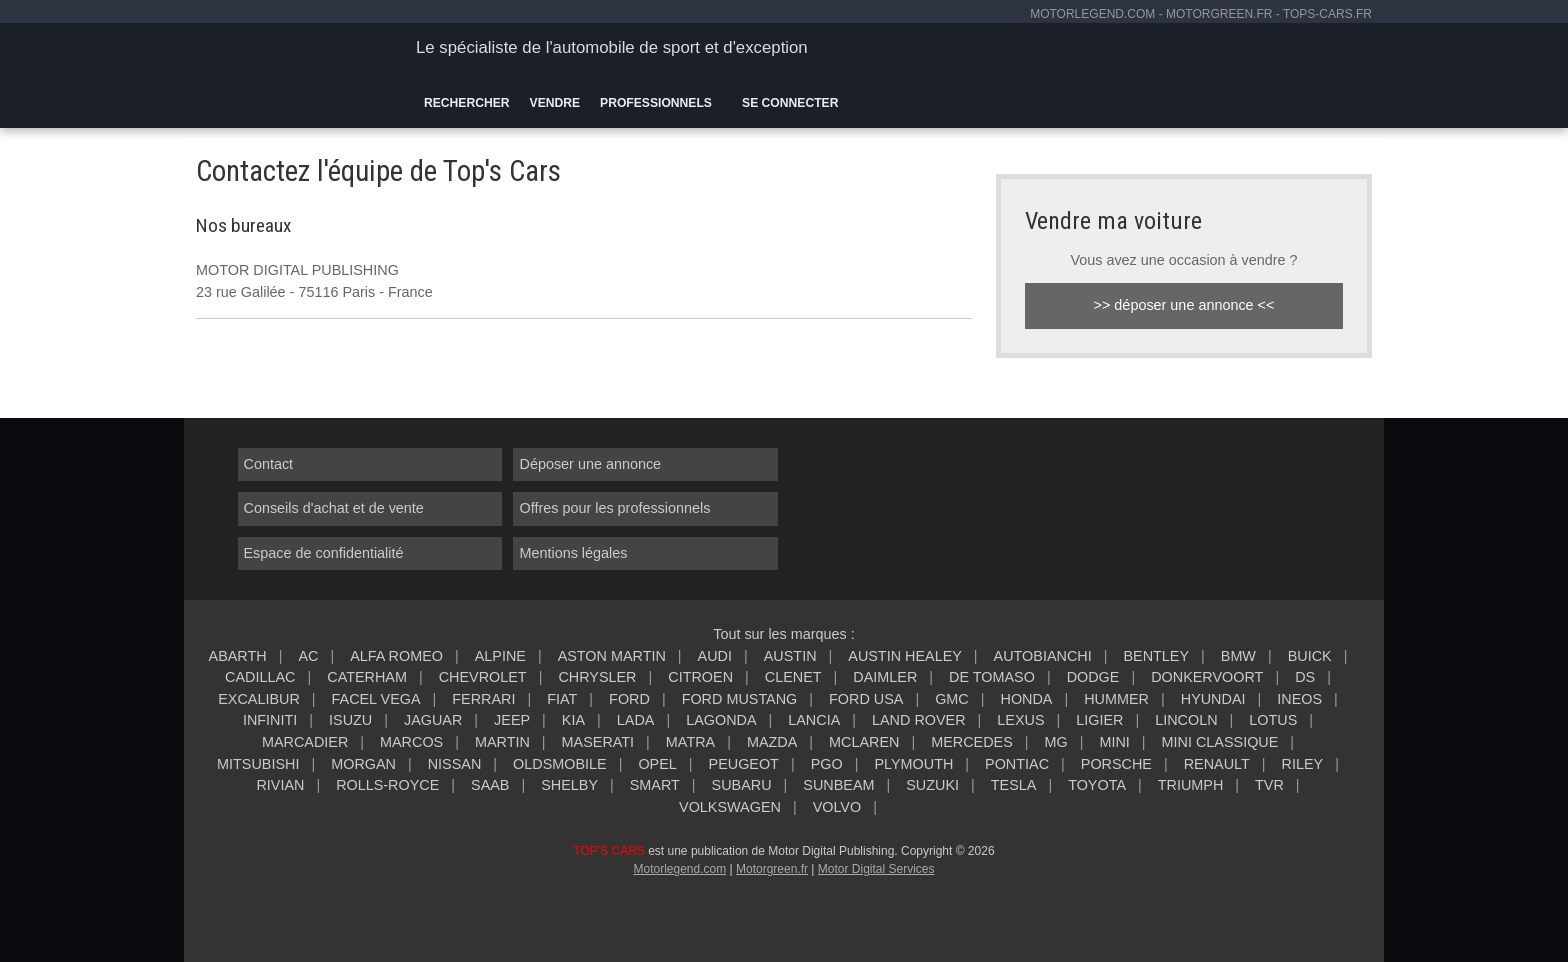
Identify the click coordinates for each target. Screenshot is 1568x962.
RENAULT (1217, 764)
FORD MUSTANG (740, 699)
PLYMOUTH (913, 764)
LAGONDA (721, 720)
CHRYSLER (597, 677)
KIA (573, 720)
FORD (629, 699)
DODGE (1093, 677)
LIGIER (1099, 720)
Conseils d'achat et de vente (334, 508)
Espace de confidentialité (324, 553)
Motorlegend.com (679, 869)
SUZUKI (932, 785)
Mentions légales (573, 553)
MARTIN (502, 742)
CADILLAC (260, 677)
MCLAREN (864, 742)
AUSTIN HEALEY (905, 656)
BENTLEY (1156, 656)
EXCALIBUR (259, 699)
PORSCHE (1116, 764)
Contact (269, 464)
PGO (827, 764)
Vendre (555, 103)
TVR (1269, 785)
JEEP (512, 720)
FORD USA (866, 699)
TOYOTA (1097, 785)
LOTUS (1273, 720)
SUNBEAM (838, 785)
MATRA (690, 742)
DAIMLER (885, 677)
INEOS (1299, 699)
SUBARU (742, 785)
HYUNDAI (1213, 699)
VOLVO (837, 807)
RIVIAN (280, 785)
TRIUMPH (1191, 785)
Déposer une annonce (590, 464)
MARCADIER (305, 742)
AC (308, 656)
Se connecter (790, 103)
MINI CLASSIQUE (1220, 742)
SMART (655, 785)
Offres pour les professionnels (614, 508)
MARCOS (411, 742)
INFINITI (270, 720)
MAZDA (772, 742)
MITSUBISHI (258, 764)
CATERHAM (367, 677)
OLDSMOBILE (560, 764)
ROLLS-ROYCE (387, 785)
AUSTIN (790, 656)
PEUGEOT (744, 764)
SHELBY (569, 785)
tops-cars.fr (1327, 14)
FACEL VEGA (376, 699)
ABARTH (238, 656)
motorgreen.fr (1219, 14)
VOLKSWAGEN (730, 807)
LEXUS (1020, 720)
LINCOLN (1186, 720)
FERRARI (483, 699)
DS (1305, 677)
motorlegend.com (1092, 14)
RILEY (1303, 764)
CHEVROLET (483, 677)
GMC (952, 699)
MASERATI (598, 742)
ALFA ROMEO (396, 656)
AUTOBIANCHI (1043, 656)
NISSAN (455, 764)
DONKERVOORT (1207, 677)
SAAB (490, 785)
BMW (1238, 656)
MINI (1114, 742)
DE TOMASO (992, 677)
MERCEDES (972, 742)
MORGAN (363, 764)
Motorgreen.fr (772, 869)
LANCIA (814, 720)
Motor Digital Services (876, 869)
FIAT (562, 699)
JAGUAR (433, 720)
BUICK (1310, 656)
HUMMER (1116, 699)
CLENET (793, 677)
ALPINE (500, 656)
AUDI (715, 656)
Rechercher (467, 103)
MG (1055, 742)
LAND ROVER (919, 720)
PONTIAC (1017, 764)
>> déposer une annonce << (1184, 305)
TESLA (1014, 785)
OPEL (657, 764)
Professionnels (656, 103)
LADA (636, 720)
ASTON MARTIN (612, 656)
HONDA (1026, 699)
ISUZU (350, 720)
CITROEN (700, 677)
